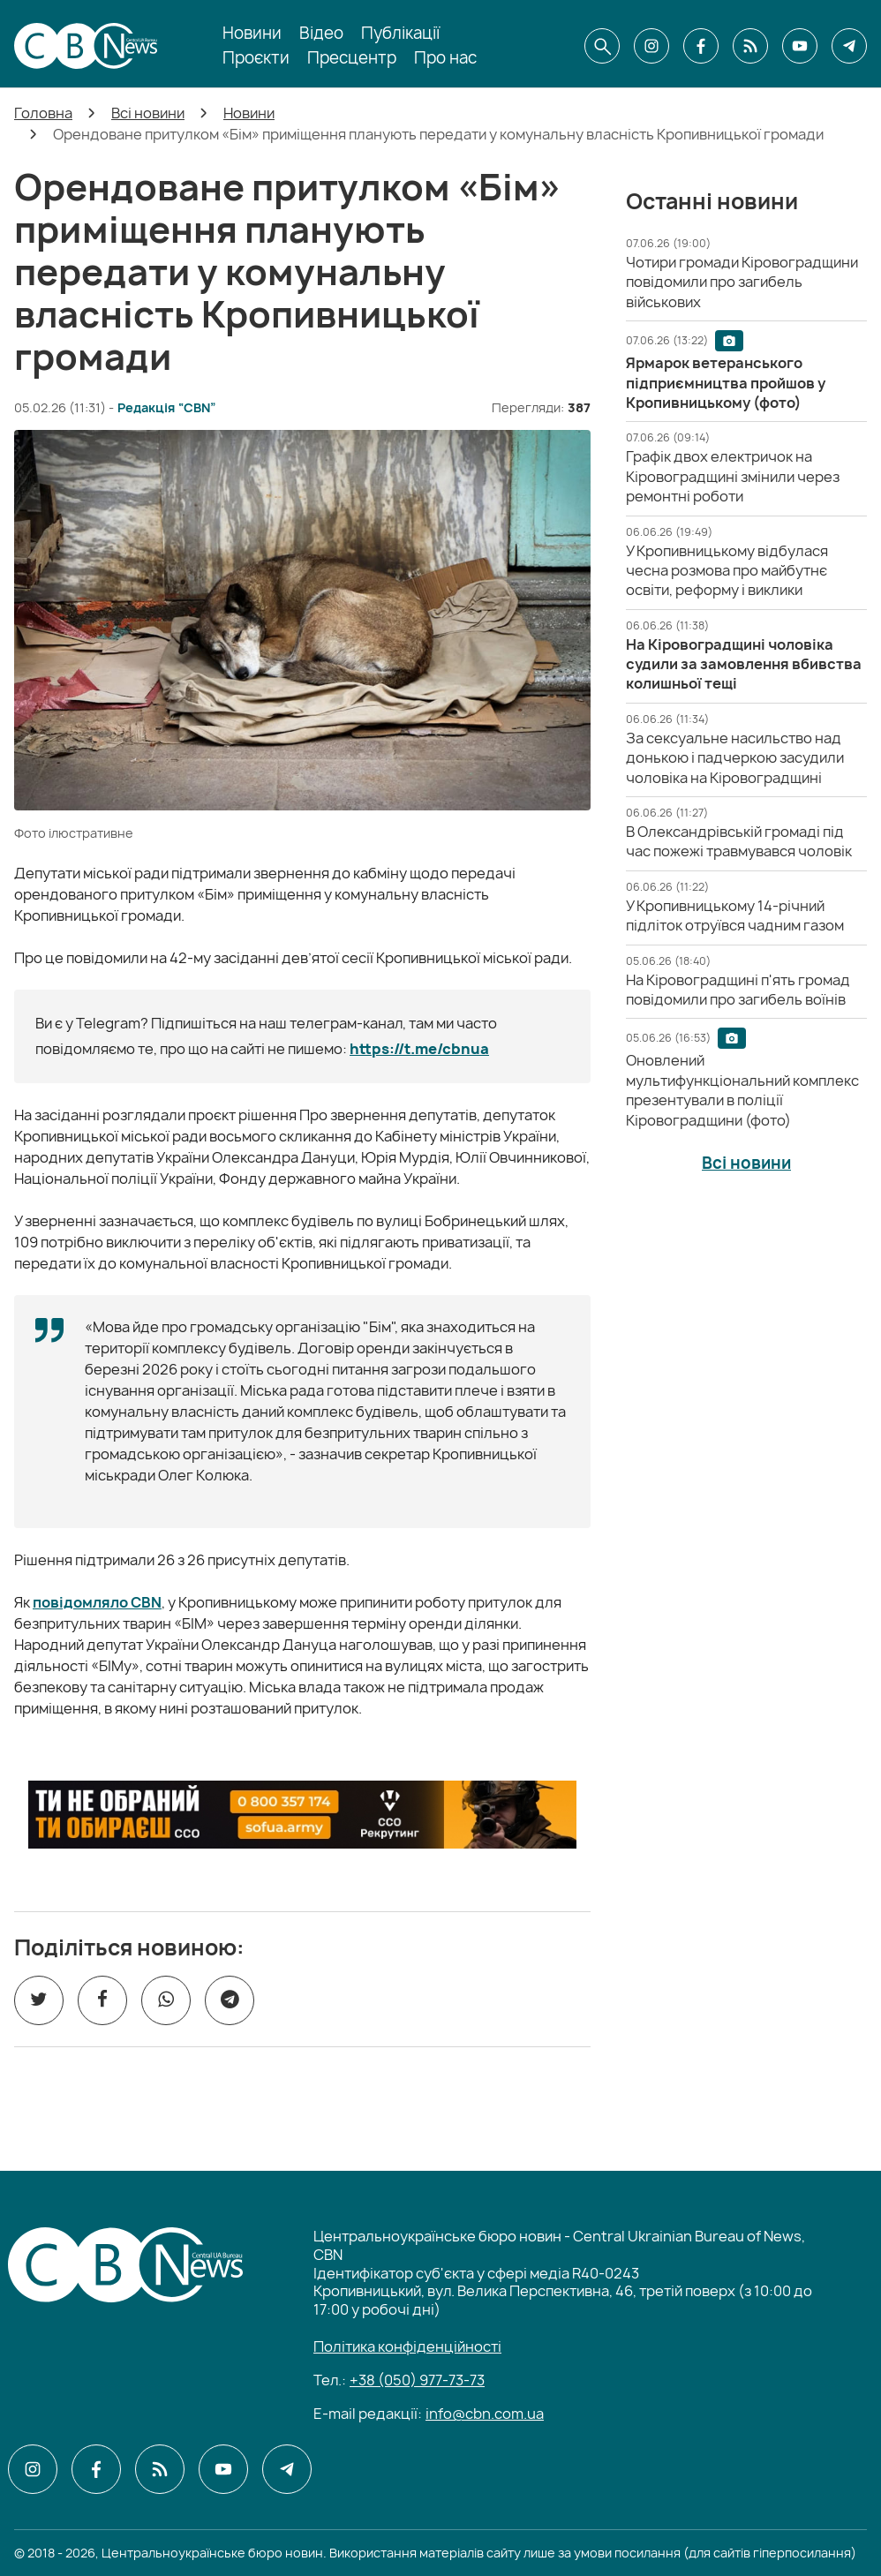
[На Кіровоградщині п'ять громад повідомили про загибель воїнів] (738, 989)
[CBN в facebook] (701, 46)
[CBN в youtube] (799, 46)
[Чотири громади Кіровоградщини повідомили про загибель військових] (742, 282)
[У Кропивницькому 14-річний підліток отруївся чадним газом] (735, 915)
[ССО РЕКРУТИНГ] (302, 1815)
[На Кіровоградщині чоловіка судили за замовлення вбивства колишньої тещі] (744, 664)
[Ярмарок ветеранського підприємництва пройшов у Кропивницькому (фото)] (725, 382)
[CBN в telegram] (849, 46)
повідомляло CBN (97, 1602)
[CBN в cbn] (750, 46)
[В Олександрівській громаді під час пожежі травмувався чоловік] (739, 841)
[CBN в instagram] (651, 46)
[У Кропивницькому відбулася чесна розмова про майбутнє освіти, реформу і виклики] (727, 570)
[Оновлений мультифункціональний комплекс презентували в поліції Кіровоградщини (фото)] (742, 1090)
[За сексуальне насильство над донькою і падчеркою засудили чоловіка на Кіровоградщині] (735, 757)
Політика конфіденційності (407, 2346)
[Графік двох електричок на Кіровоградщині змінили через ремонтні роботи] (733, 476)
